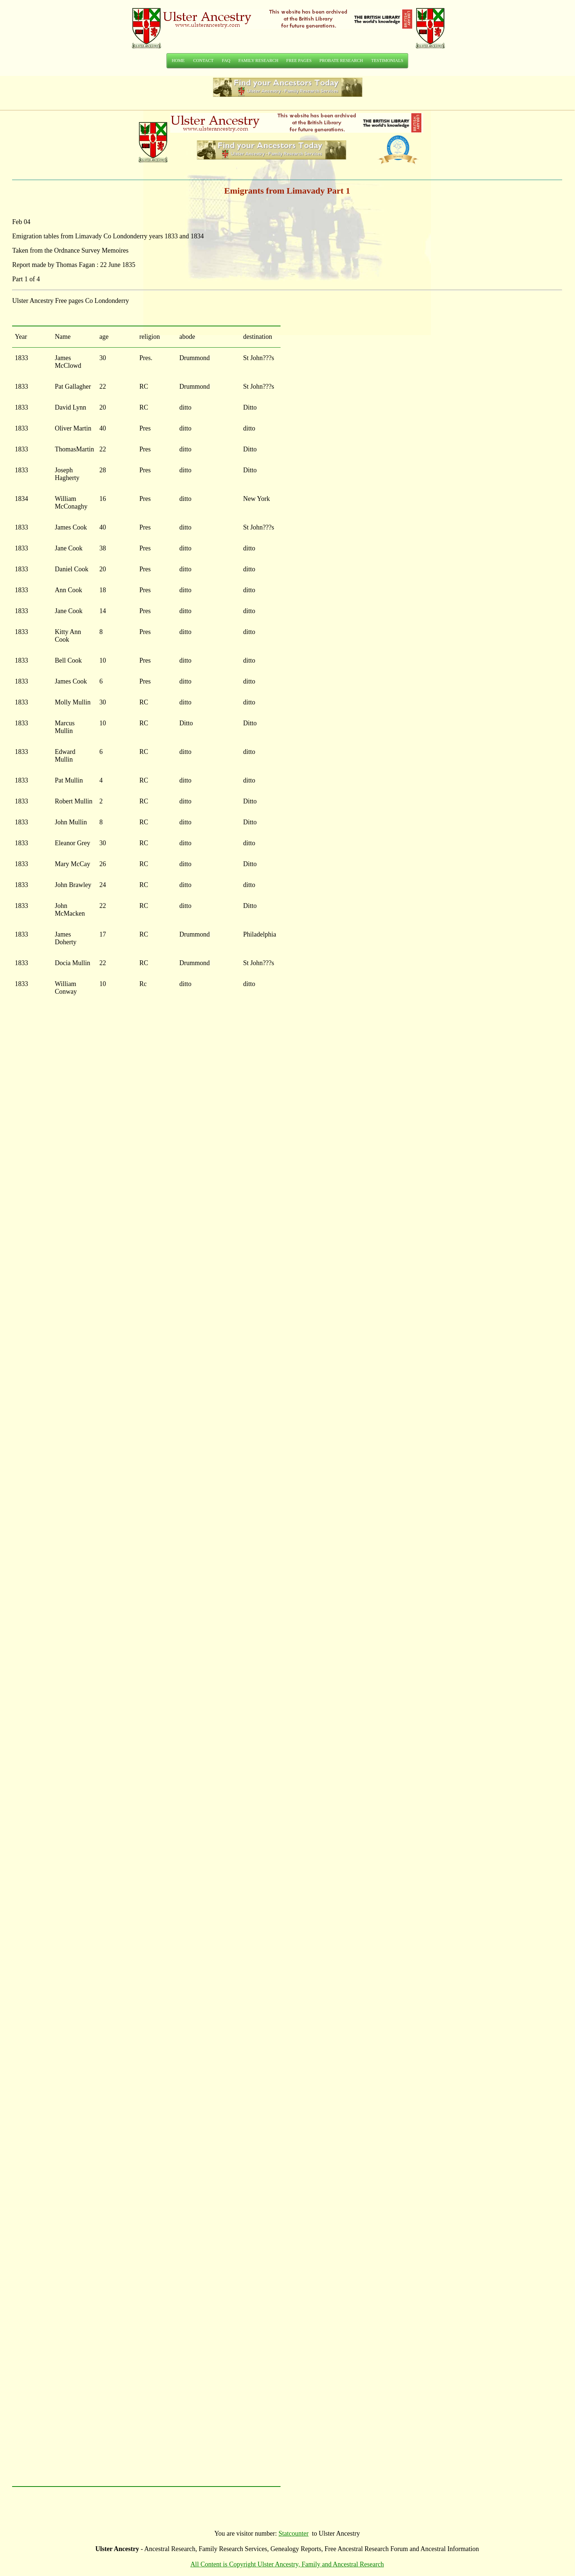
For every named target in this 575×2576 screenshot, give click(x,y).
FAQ (226, 60)
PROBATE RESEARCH (341, 60)
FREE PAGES (298, 60)
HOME (178, 60)
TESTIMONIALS (387, 60)
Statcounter (294, 2533)
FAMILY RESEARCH (258, 60)
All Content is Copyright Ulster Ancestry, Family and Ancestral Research (287, 2564)
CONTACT (203, 60)
